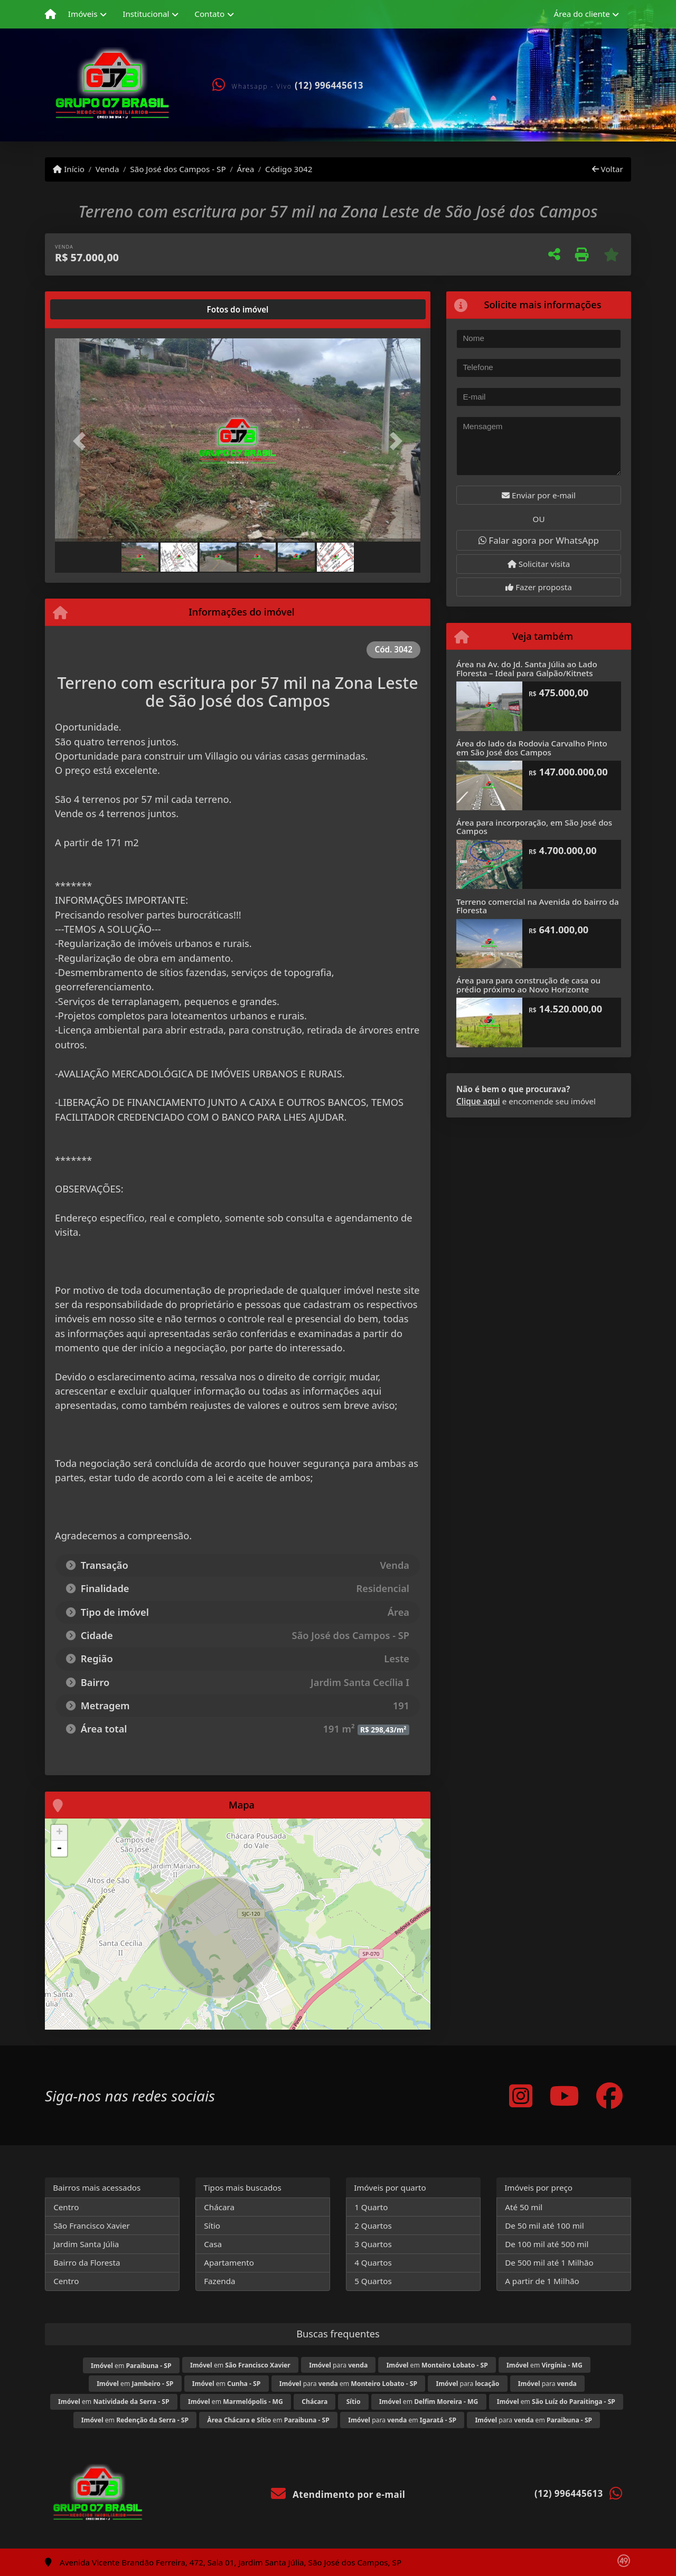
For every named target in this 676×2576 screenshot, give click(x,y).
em (131, 2365)
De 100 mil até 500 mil (546, 2244)
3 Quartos (373, 2244)
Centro (66, 2207)
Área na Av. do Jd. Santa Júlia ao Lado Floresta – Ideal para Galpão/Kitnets (526, 668)
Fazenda (219, 2281)
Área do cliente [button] (582, 13)
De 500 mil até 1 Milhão (549, 2262)
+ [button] (59, 1833)
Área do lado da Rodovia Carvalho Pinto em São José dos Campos (531, 747)
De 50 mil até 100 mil (544, 2225)
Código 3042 (288, 169)
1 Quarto (371, 2207)
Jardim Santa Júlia (86, 2244)
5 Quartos (373, 2281)
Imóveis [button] (83, 13)
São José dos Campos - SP (178, 169)
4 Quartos (373, 2262)
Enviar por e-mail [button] (539, 495)
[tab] (89, 309)
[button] (82, 441)
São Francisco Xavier (91, 2225)
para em (348, 2383)
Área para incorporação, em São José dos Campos (534, 827)
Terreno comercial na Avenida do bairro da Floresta (537, 906)
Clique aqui (478, 1101)
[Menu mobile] (50, 14)
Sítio (212, 2225)
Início (68, 169)
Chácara (219, 2207)
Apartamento (229, 2262)
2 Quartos (373, 2225)
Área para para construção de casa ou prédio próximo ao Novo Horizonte (528, 985)
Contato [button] (209, 13)
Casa (213, 2244)
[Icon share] (521, 2095)
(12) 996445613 (329, 85)
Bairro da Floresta (86, 2262)
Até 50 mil (523, 2207)
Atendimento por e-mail (338, 2494)
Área (245, 169)
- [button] (59, 1849)
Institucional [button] (146, 13)
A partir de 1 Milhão (542, 2281)
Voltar (607, 169)
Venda (107, 169)
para (338, 2365)
